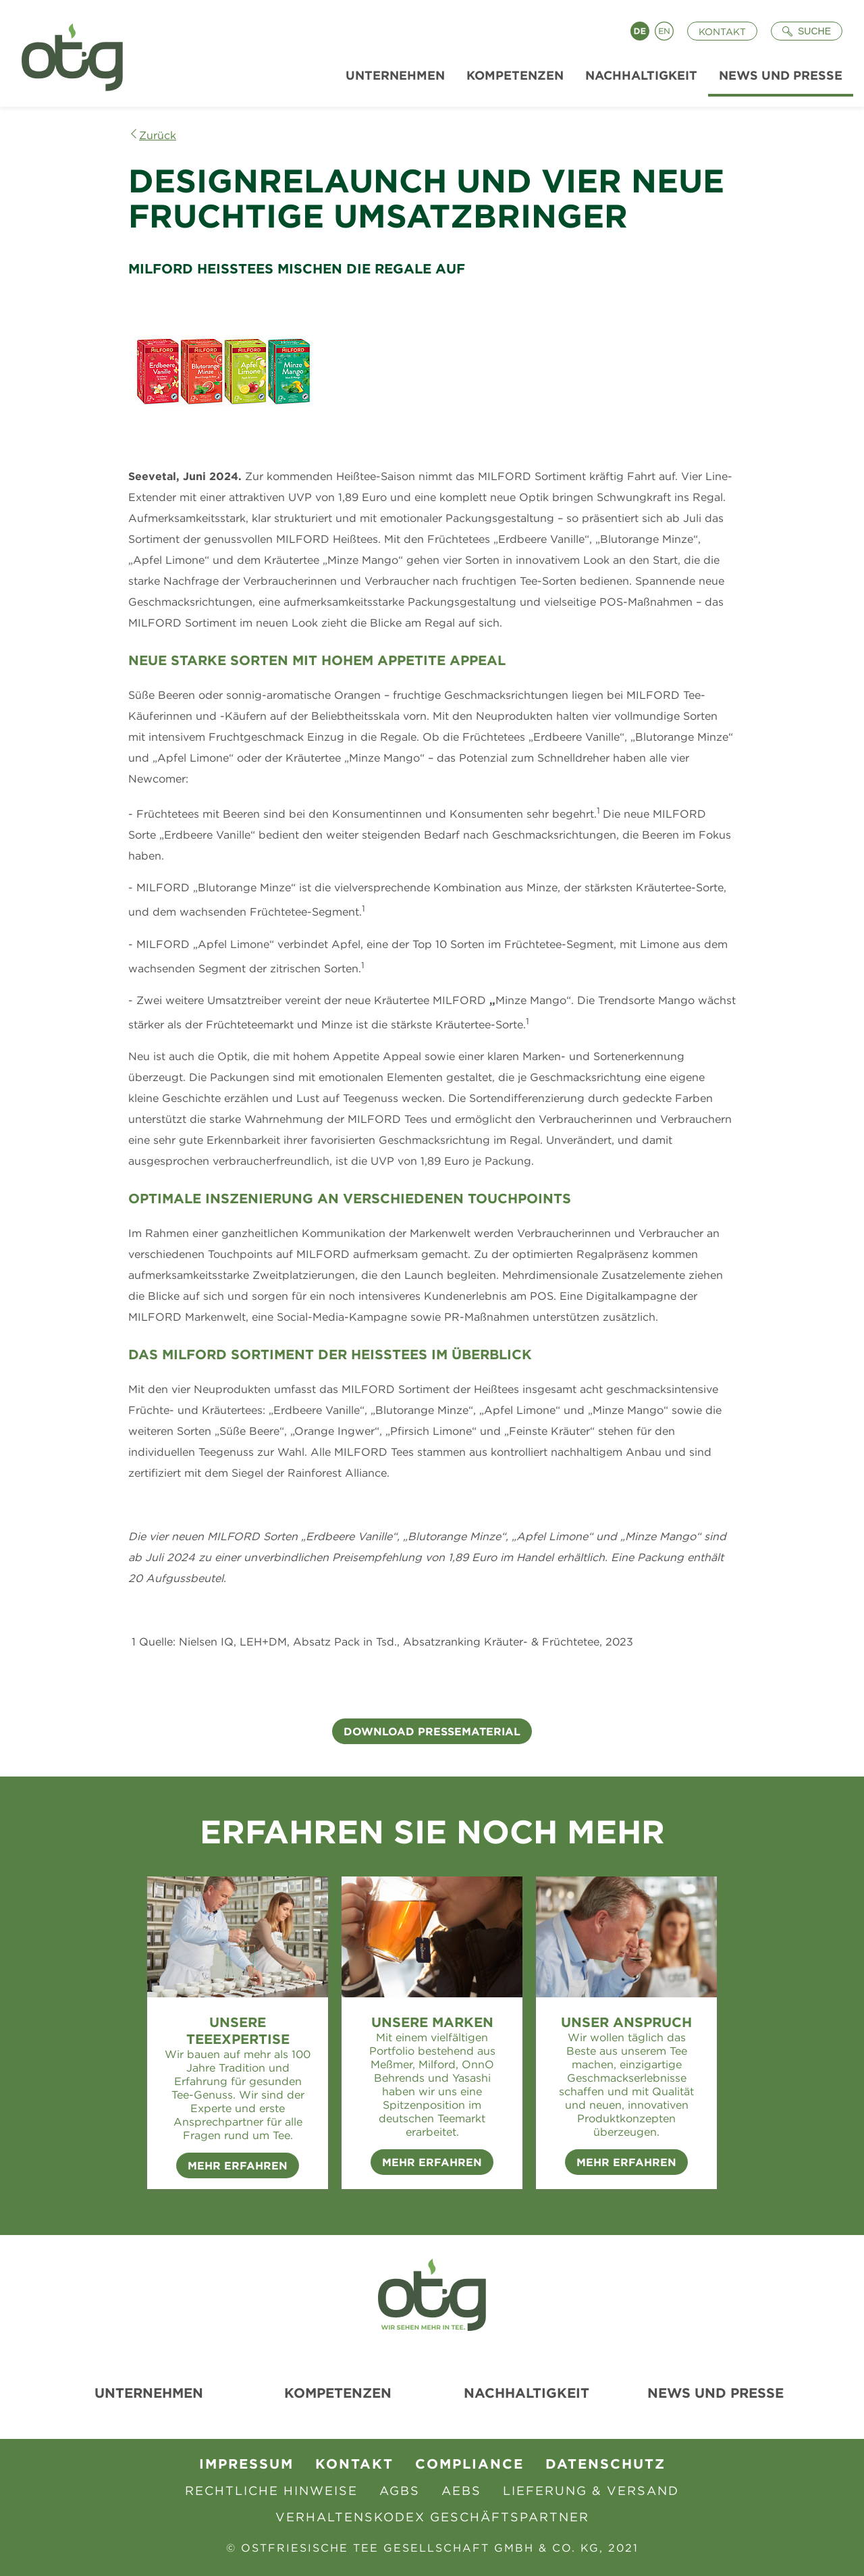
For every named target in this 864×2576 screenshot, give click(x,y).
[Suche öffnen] (806, 31)
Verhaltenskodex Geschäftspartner (432, 2517)
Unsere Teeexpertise (238, 2030)
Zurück (157, 135)
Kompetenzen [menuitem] (515, 75)
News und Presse (715, 2392)
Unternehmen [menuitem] (395, 75)
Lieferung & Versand (591, 2490)
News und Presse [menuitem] (780, 75)
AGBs (399, 2490)
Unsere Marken (432, 2022)
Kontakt (722, 32)
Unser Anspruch (626, 2022)
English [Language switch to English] (664, 31)
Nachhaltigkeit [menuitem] (641, 75)
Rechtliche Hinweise (271, 2490)
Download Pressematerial (432, 1731)
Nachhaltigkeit (526, 2392)
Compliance (469, 2463)
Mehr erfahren (432, 2162)
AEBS (461, 2490)
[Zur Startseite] (67, 53)
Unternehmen (148, 2392)
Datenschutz (605, 2463)
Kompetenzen (338, 2392)
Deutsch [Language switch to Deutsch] (639, 31)
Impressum (246, 2463)
